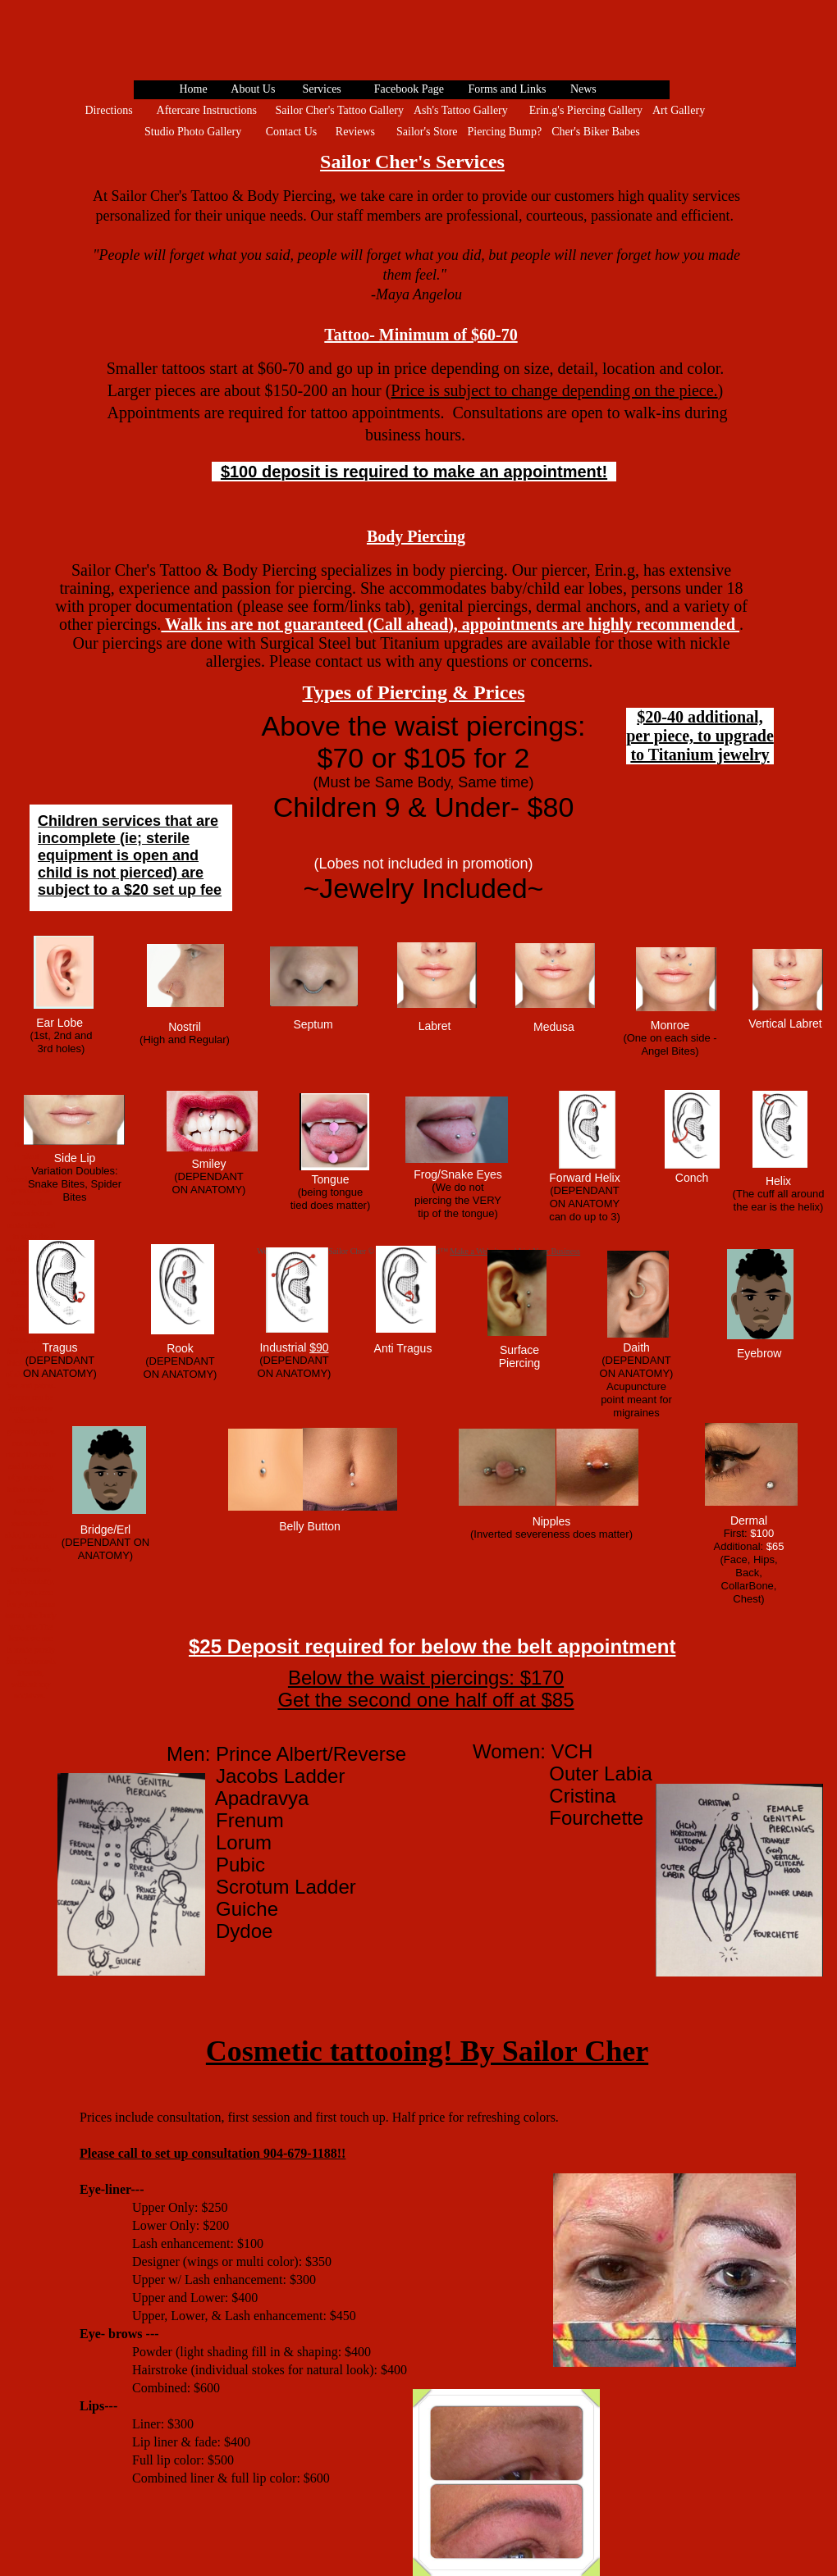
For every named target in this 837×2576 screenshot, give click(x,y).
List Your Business (549, 1251)
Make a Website (476, 1251)
